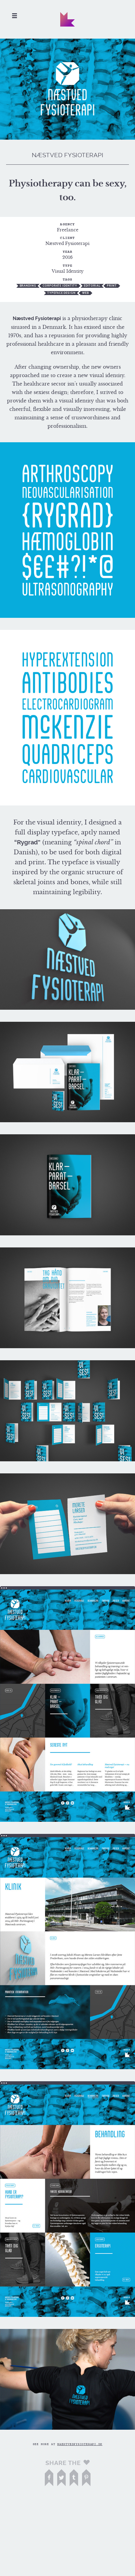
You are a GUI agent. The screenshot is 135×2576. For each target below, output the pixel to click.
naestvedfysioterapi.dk (79, 2444)
